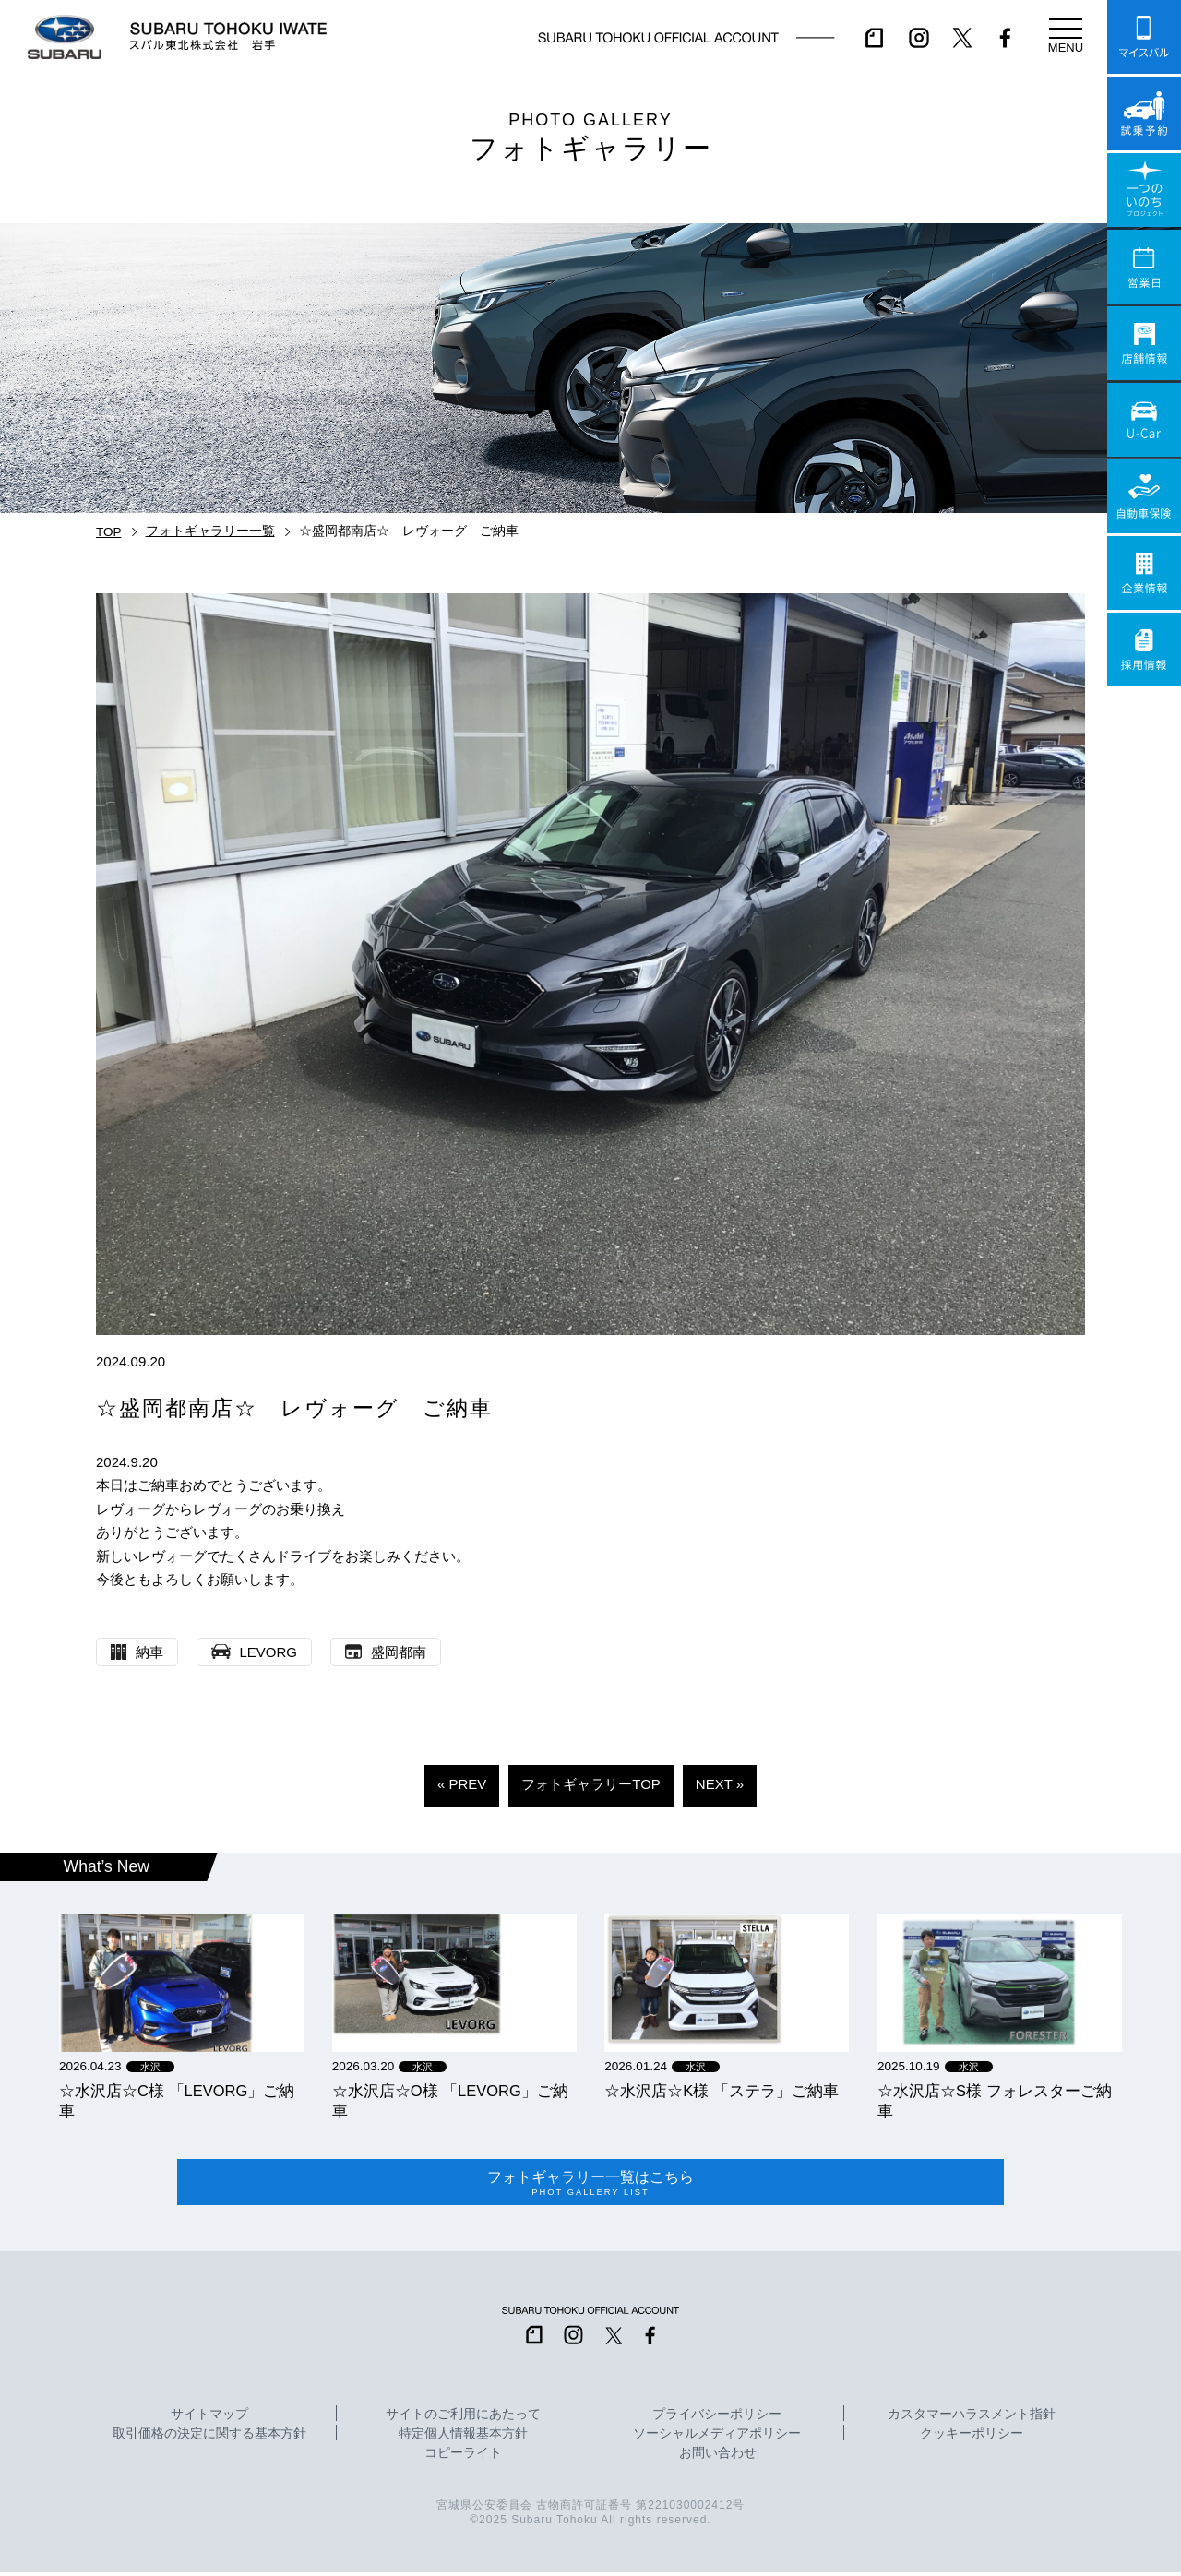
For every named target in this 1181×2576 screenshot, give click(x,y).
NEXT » (720, 1784)
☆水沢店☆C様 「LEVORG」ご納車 (176, 2100)
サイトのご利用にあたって (463, 2418)
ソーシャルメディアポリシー (717, 2437)
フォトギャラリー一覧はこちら (590, 2185)
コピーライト (463, 2457)
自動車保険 (1144, 496)
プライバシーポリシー (716, 2418)
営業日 (1144, 267)
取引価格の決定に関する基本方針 (209, 2437)
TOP (109, 532)
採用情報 (1144, 649)
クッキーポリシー (971, 2437)
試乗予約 (1144, 113)
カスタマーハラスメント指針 (972, 2418)
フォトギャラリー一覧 (210, 531)
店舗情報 (1144, 343)
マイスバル (1144, 37)
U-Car (1144, 420)
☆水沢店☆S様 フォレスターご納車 (994, 2100)
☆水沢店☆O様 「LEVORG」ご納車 (450, 2100)
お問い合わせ (718, 2457)
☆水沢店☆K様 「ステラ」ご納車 (721, 2090)
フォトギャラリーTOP (591, 1784)
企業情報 (1144, 573)
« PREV (461, 1784)
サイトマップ (209, 2418)
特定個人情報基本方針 (463, 2437)
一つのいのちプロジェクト (1144, 190)
